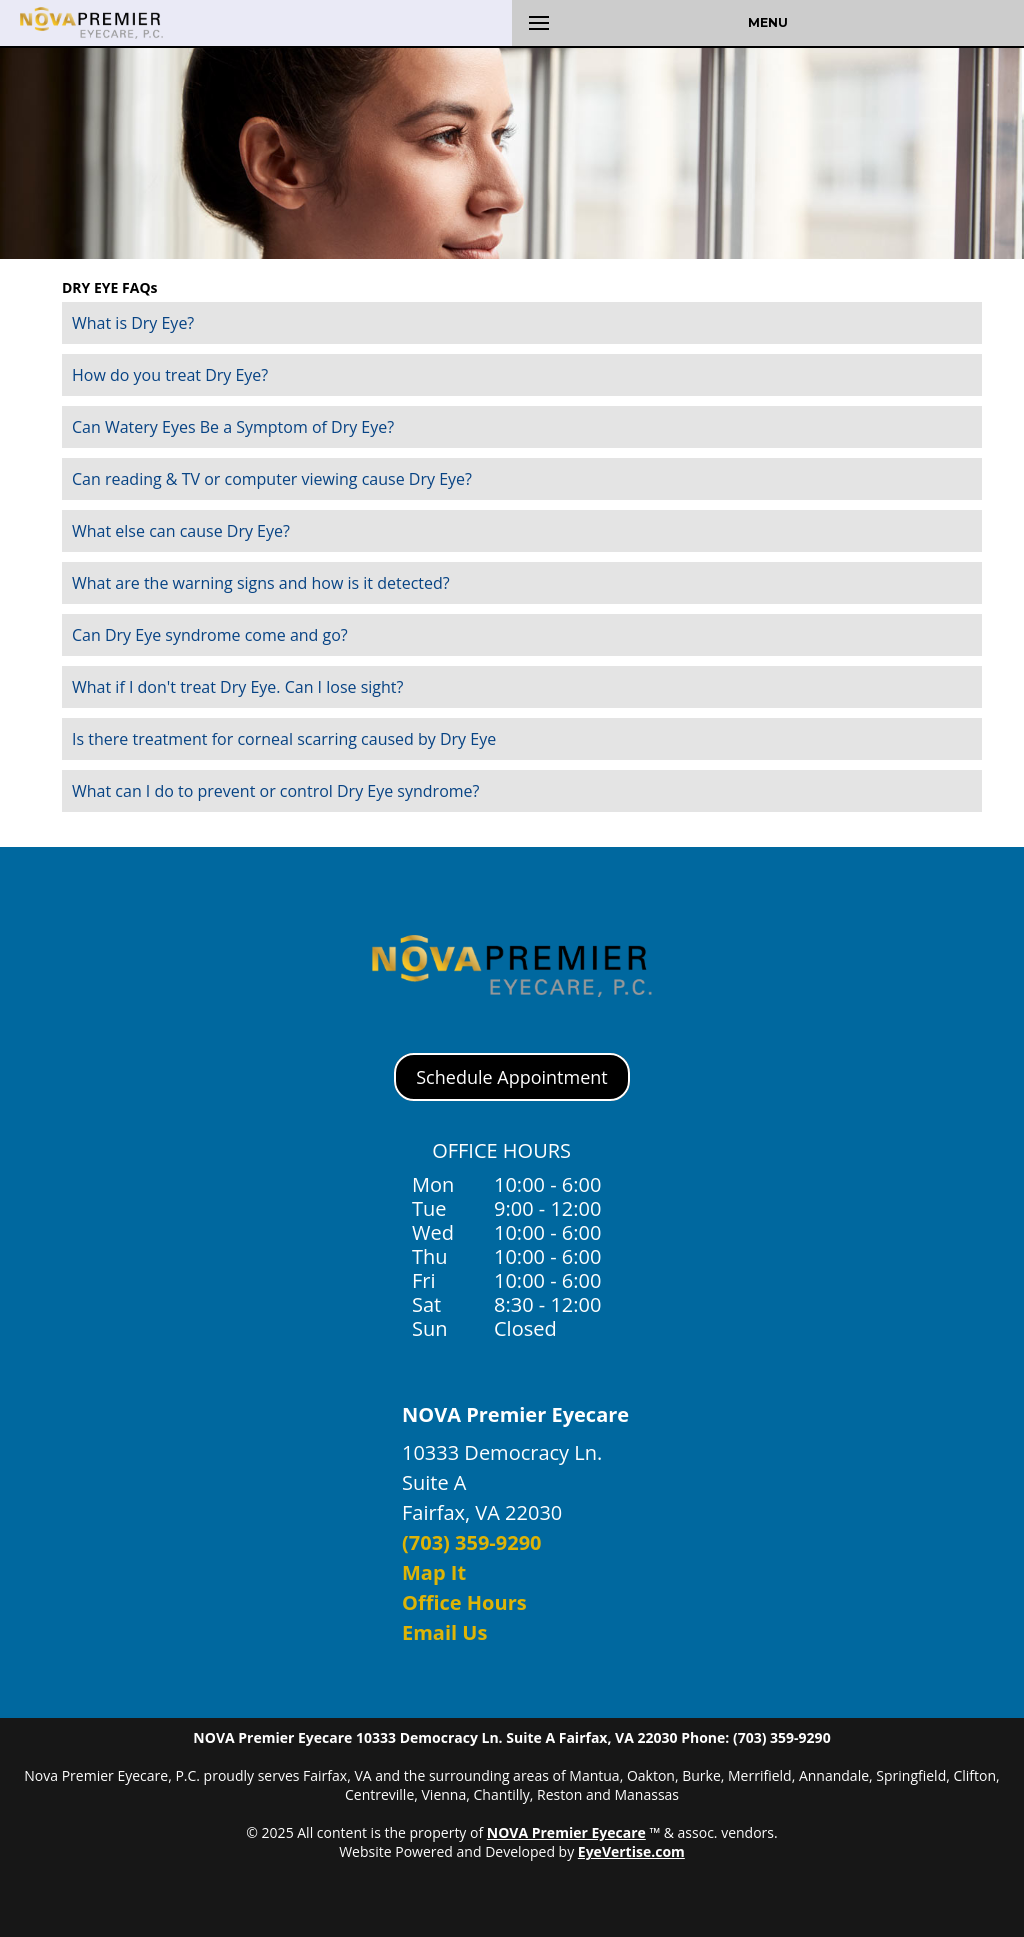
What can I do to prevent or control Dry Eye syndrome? (275, 791)
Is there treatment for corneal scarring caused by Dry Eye (284, 739)
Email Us (444, 1632)
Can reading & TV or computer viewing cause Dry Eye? (272, 479)
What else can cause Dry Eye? (181, 531)
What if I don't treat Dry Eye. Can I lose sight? (237, 687)
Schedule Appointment (511, 1077)
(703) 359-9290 (472, 1542)
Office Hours (464, 1602)
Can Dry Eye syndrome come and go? (210, 635)
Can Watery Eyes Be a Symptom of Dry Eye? (233, 427)
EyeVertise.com (631, 1851)
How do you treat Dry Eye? (170, 375)
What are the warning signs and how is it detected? (261, 583)
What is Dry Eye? (133, 323)
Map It (434, 1572)
